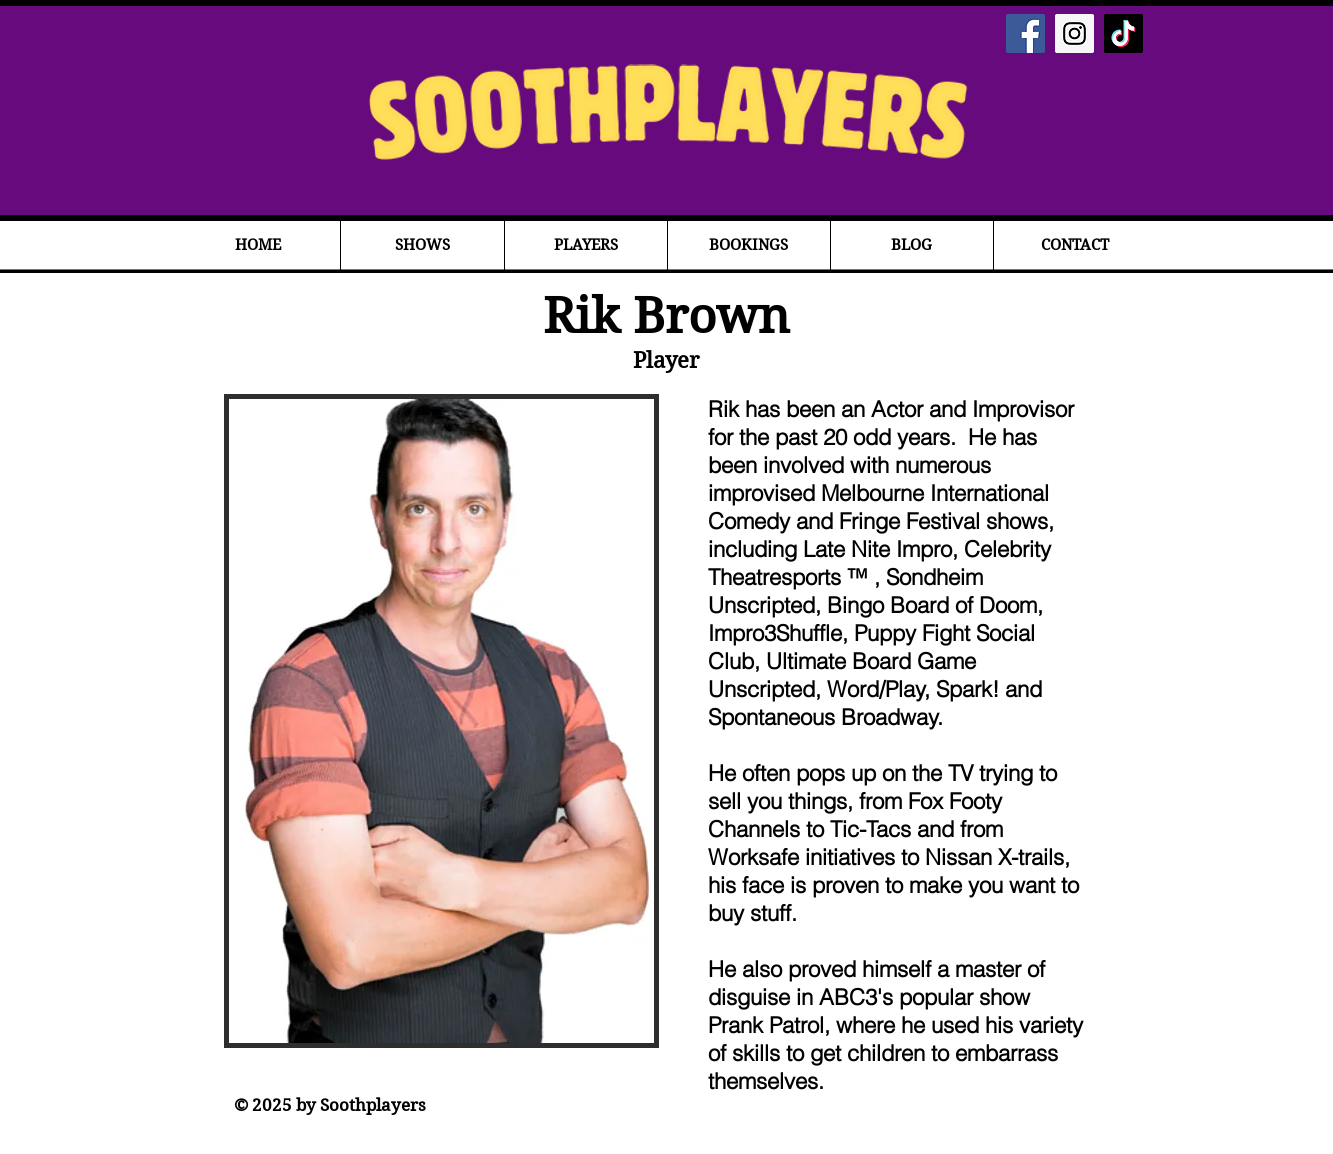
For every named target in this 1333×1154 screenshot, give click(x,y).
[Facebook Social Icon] (1025, 33)
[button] (422, 245)
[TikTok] (1123, 33)
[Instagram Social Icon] (1074, 33)
